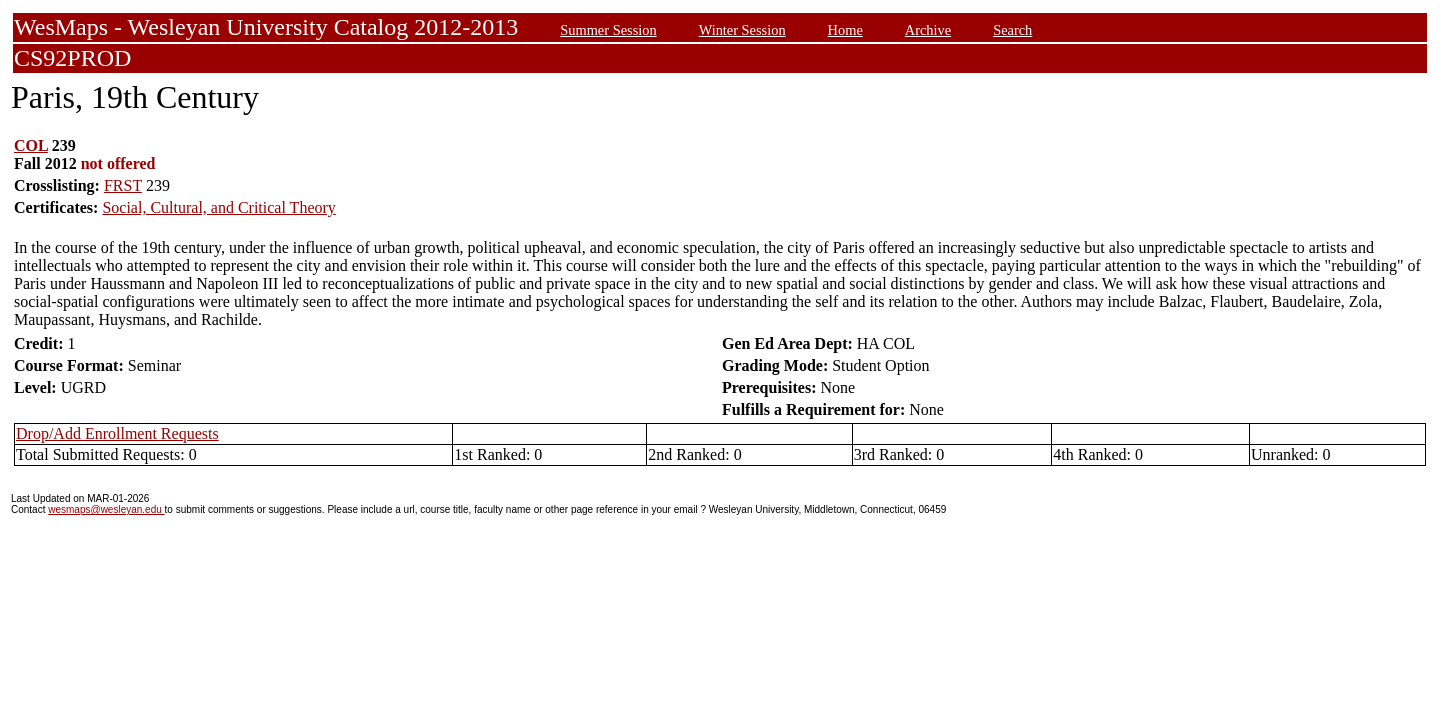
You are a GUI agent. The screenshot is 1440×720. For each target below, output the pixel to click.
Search (1012, 30)
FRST (123, 185)
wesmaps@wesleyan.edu (106, 509)
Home (845, 30)
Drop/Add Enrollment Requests (117, 433)
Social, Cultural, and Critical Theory (218, 207)
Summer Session (608, 30)
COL (31, 145)
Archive (928, 30)
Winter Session (742, 30)
